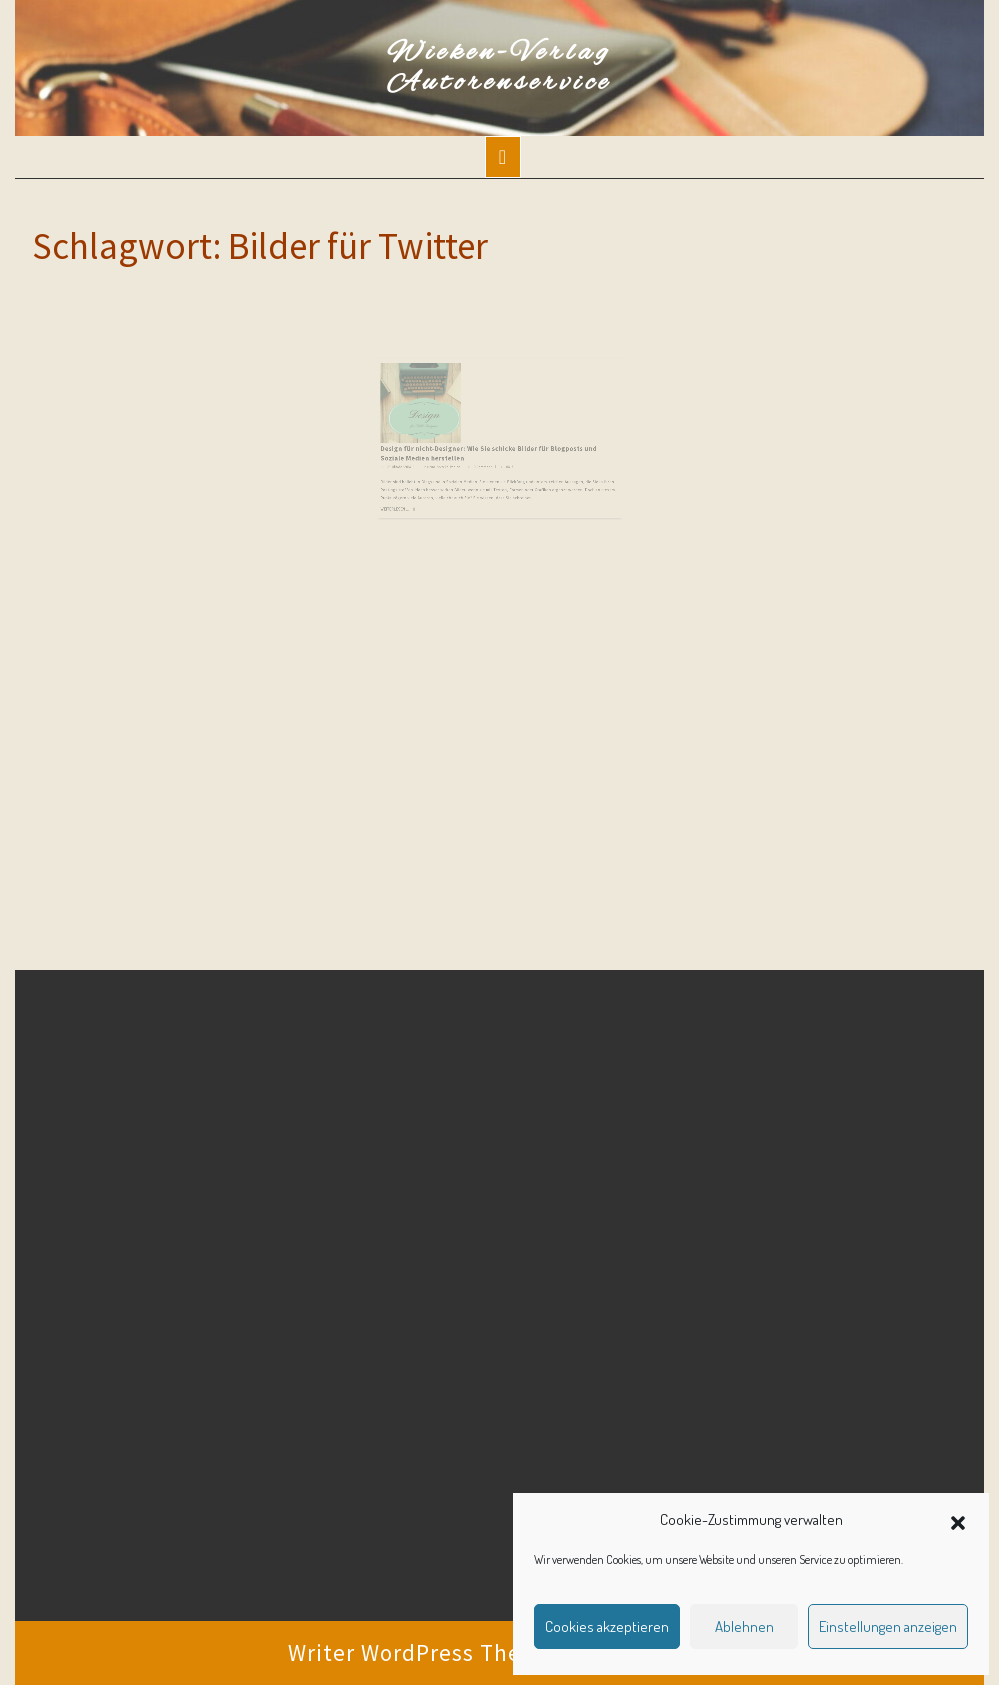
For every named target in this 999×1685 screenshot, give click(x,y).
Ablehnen (744, 1626)
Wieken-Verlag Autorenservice (499, 68)
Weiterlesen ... (416, 490)
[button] (958, 1520)
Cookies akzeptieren (607, 1626)
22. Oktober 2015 (419, 456)
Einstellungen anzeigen (888, 1626)
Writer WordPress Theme (421, 1652)
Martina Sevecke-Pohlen (454, 456)
